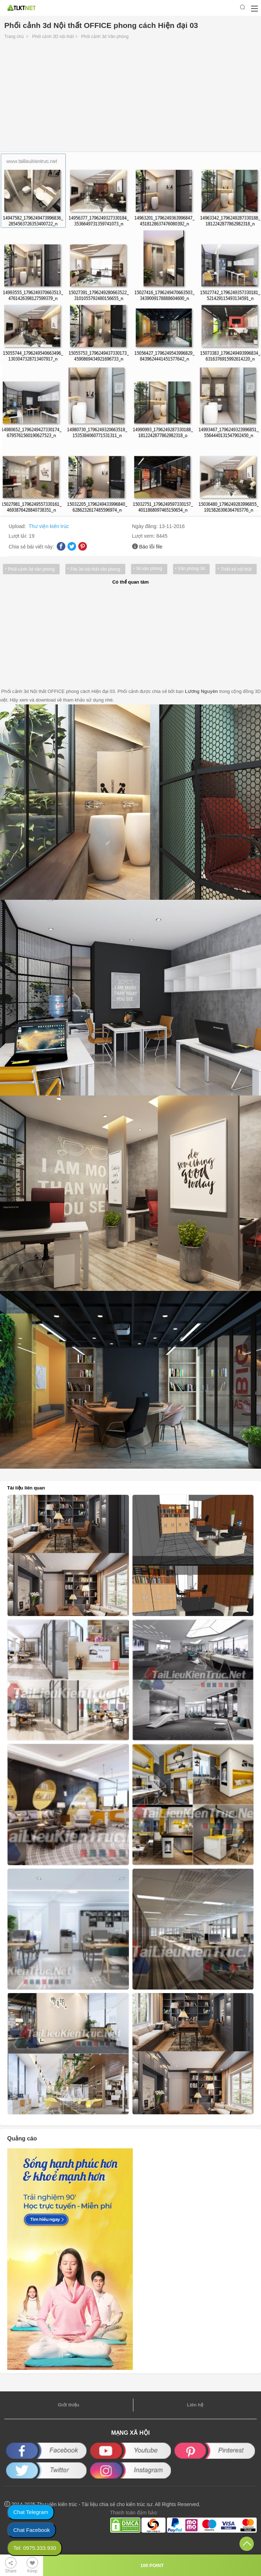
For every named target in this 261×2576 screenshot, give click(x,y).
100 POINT (152, 2565)
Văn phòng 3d (191, 568)
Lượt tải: (19, 536)
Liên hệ (195, 2405)
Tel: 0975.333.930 (34, 2548)
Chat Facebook (31, 2530)
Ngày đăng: (145, 526)
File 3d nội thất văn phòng (95, 569)
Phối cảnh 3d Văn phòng (105, 36)
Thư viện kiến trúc (49, 526)
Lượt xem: (144, 536)
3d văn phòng (149, 568)
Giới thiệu (68, 2405)
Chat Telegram (30, 2512)
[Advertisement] (130, 97)
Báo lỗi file (150, 547)
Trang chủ (14, 36)
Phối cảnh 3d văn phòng (31, 569)
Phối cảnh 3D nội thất (53, 36)
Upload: (18, 526)
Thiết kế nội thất (236, 569)
